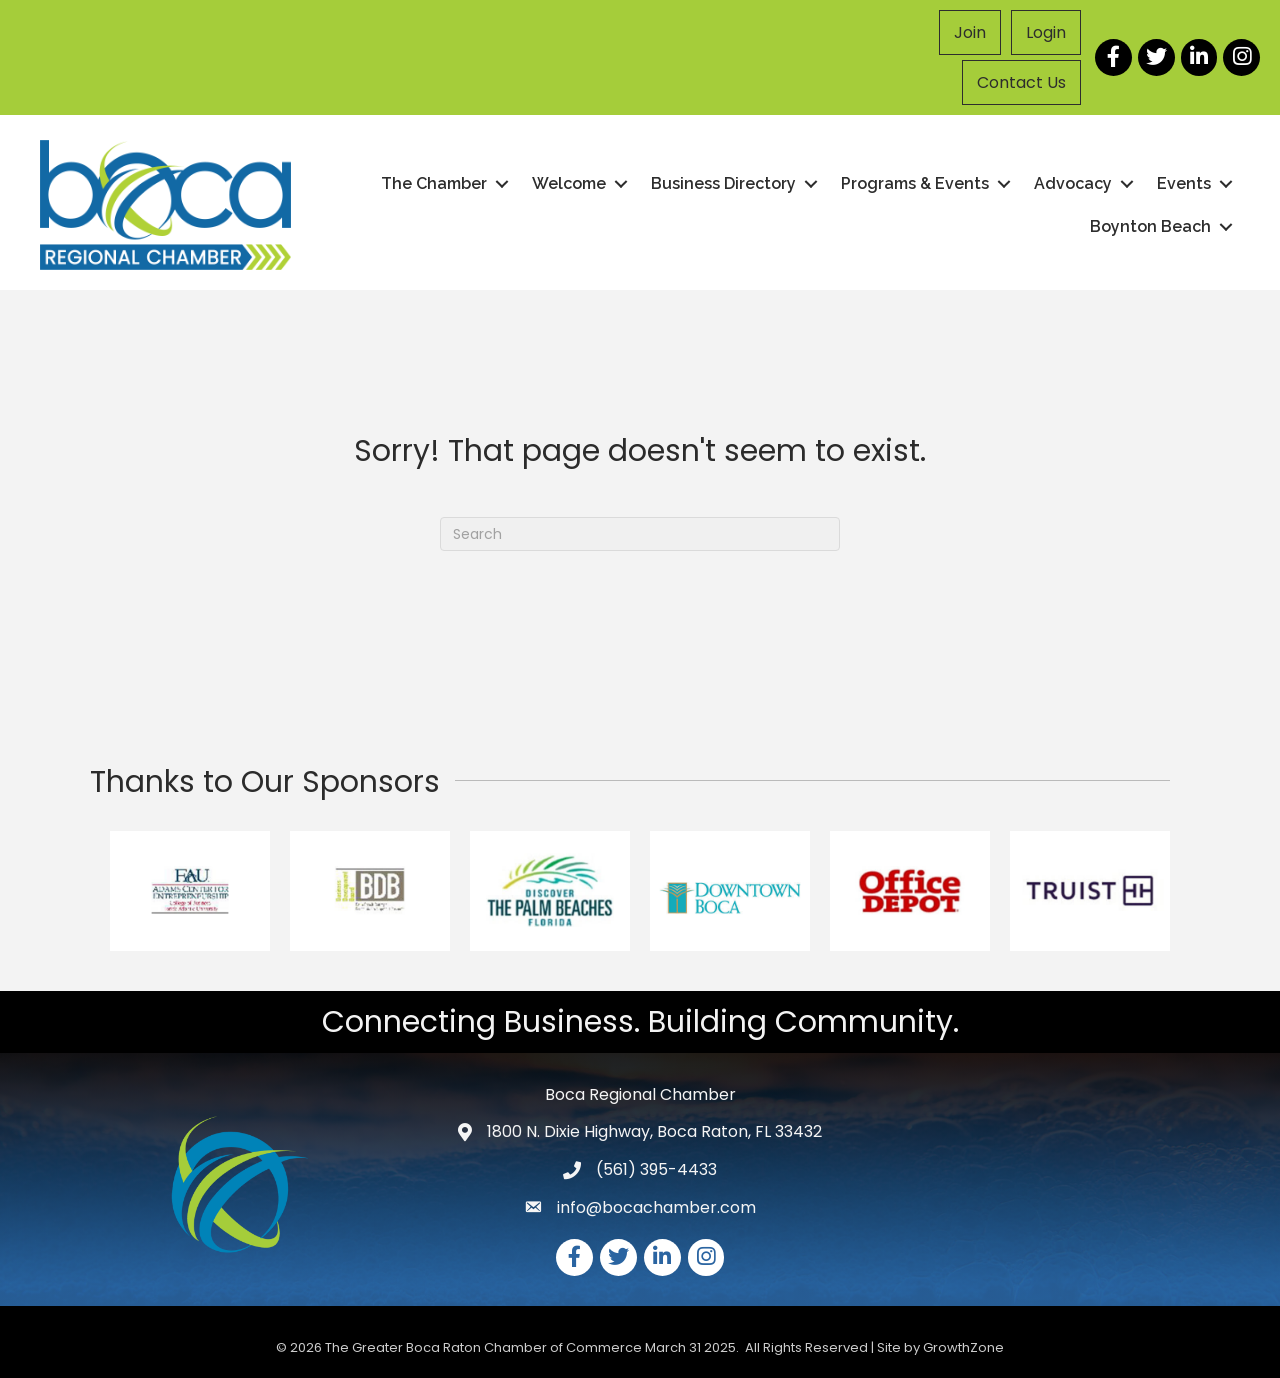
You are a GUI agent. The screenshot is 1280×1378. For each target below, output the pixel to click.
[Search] (640, 534)
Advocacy (1073, 183)
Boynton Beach (1150, 226)
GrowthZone (963, 1347)
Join (970, 32)
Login (1046, 32)
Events (1184, 183)
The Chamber (434, 183)
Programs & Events (915, 183)
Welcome (569, 183)
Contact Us (1021, 82)
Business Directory (723, 183)
